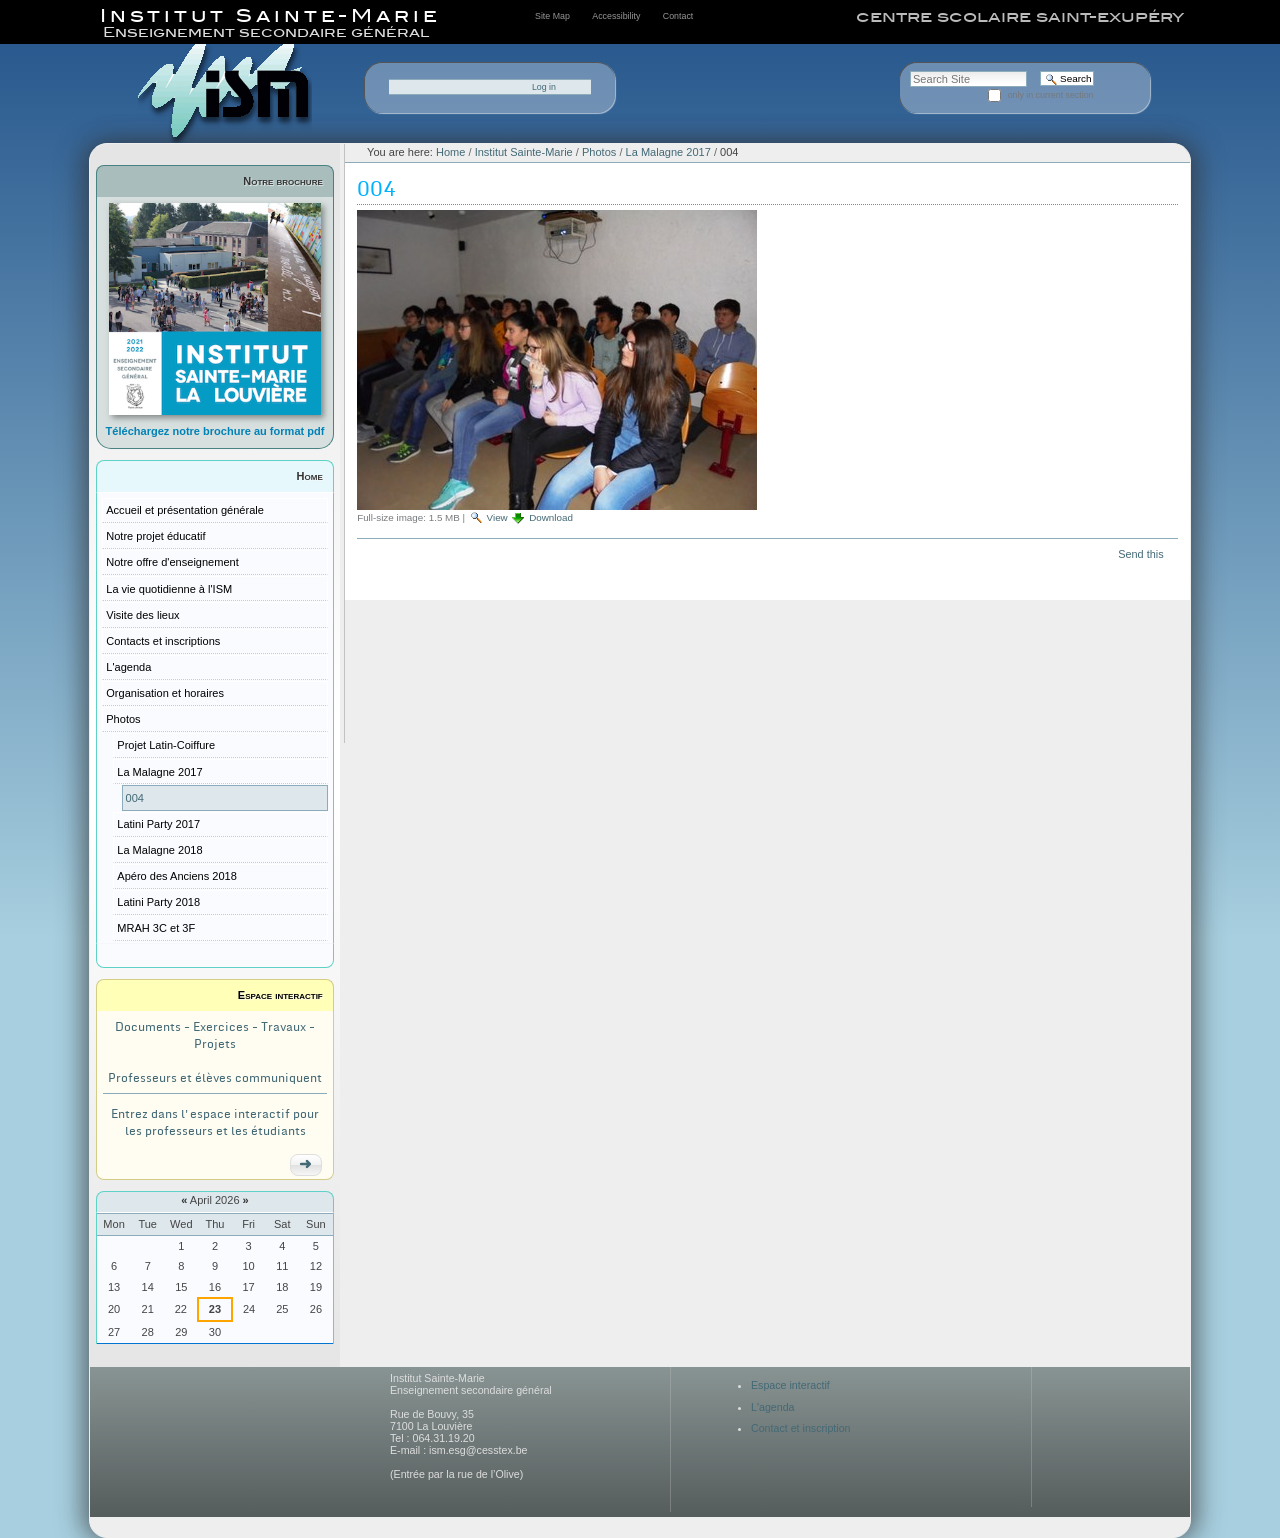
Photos (599, 152)
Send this (1140, 554)
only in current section (1051, 95)
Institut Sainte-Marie (524, 152)
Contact (678, 16)
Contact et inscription (801, 1428)
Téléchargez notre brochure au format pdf (215, 431)
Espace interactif (280, 995)
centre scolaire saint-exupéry (1020, 17)
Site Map (552, 16)
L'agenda (773, 1407)
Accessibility (616, 16)
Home (310, 476)
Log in (544, 87)
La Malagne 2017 (668, 152)
